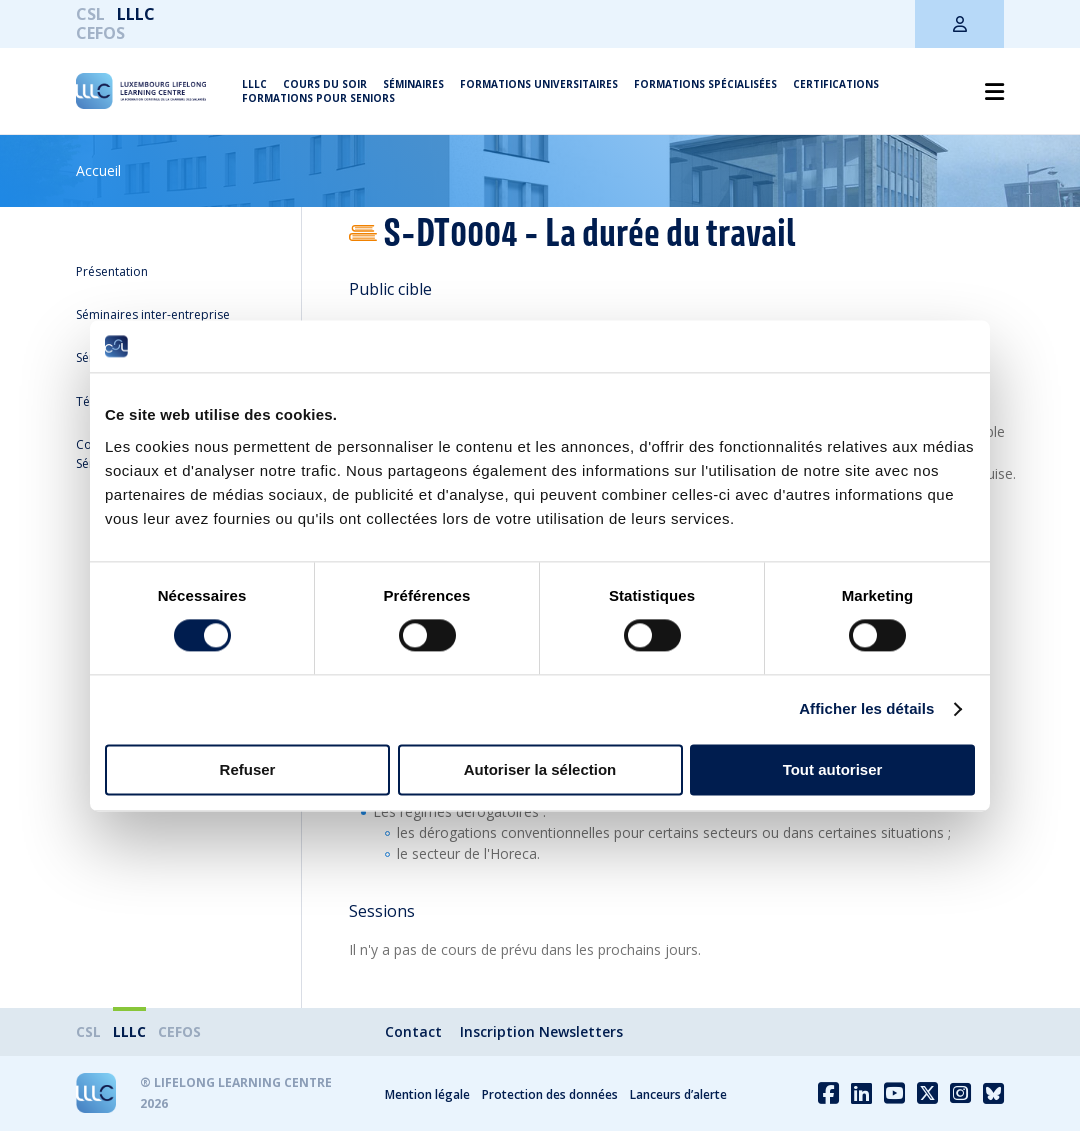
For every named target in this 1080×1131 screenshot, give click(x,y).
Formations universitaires (539, 84)
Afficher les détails (866, 709)
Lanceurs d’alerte (678, 1094)
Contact (413, 1031)
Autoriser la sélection (540, 769)
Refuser (248, 769)
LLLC (136, 14)
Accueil (98, 170)
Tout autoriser (833, 769)
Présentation (112, 271)
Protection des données (550, 1094)
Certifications (836, 84)
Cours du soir (325, 84)
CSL (90, 14)
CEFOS (100, 33)
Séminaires (413, 84)
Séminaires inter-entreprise (153, 314)
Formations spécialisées (705, 84)
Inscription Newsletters (541, 1031)
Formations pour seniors (318, 98)
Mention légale (427, 1094)
